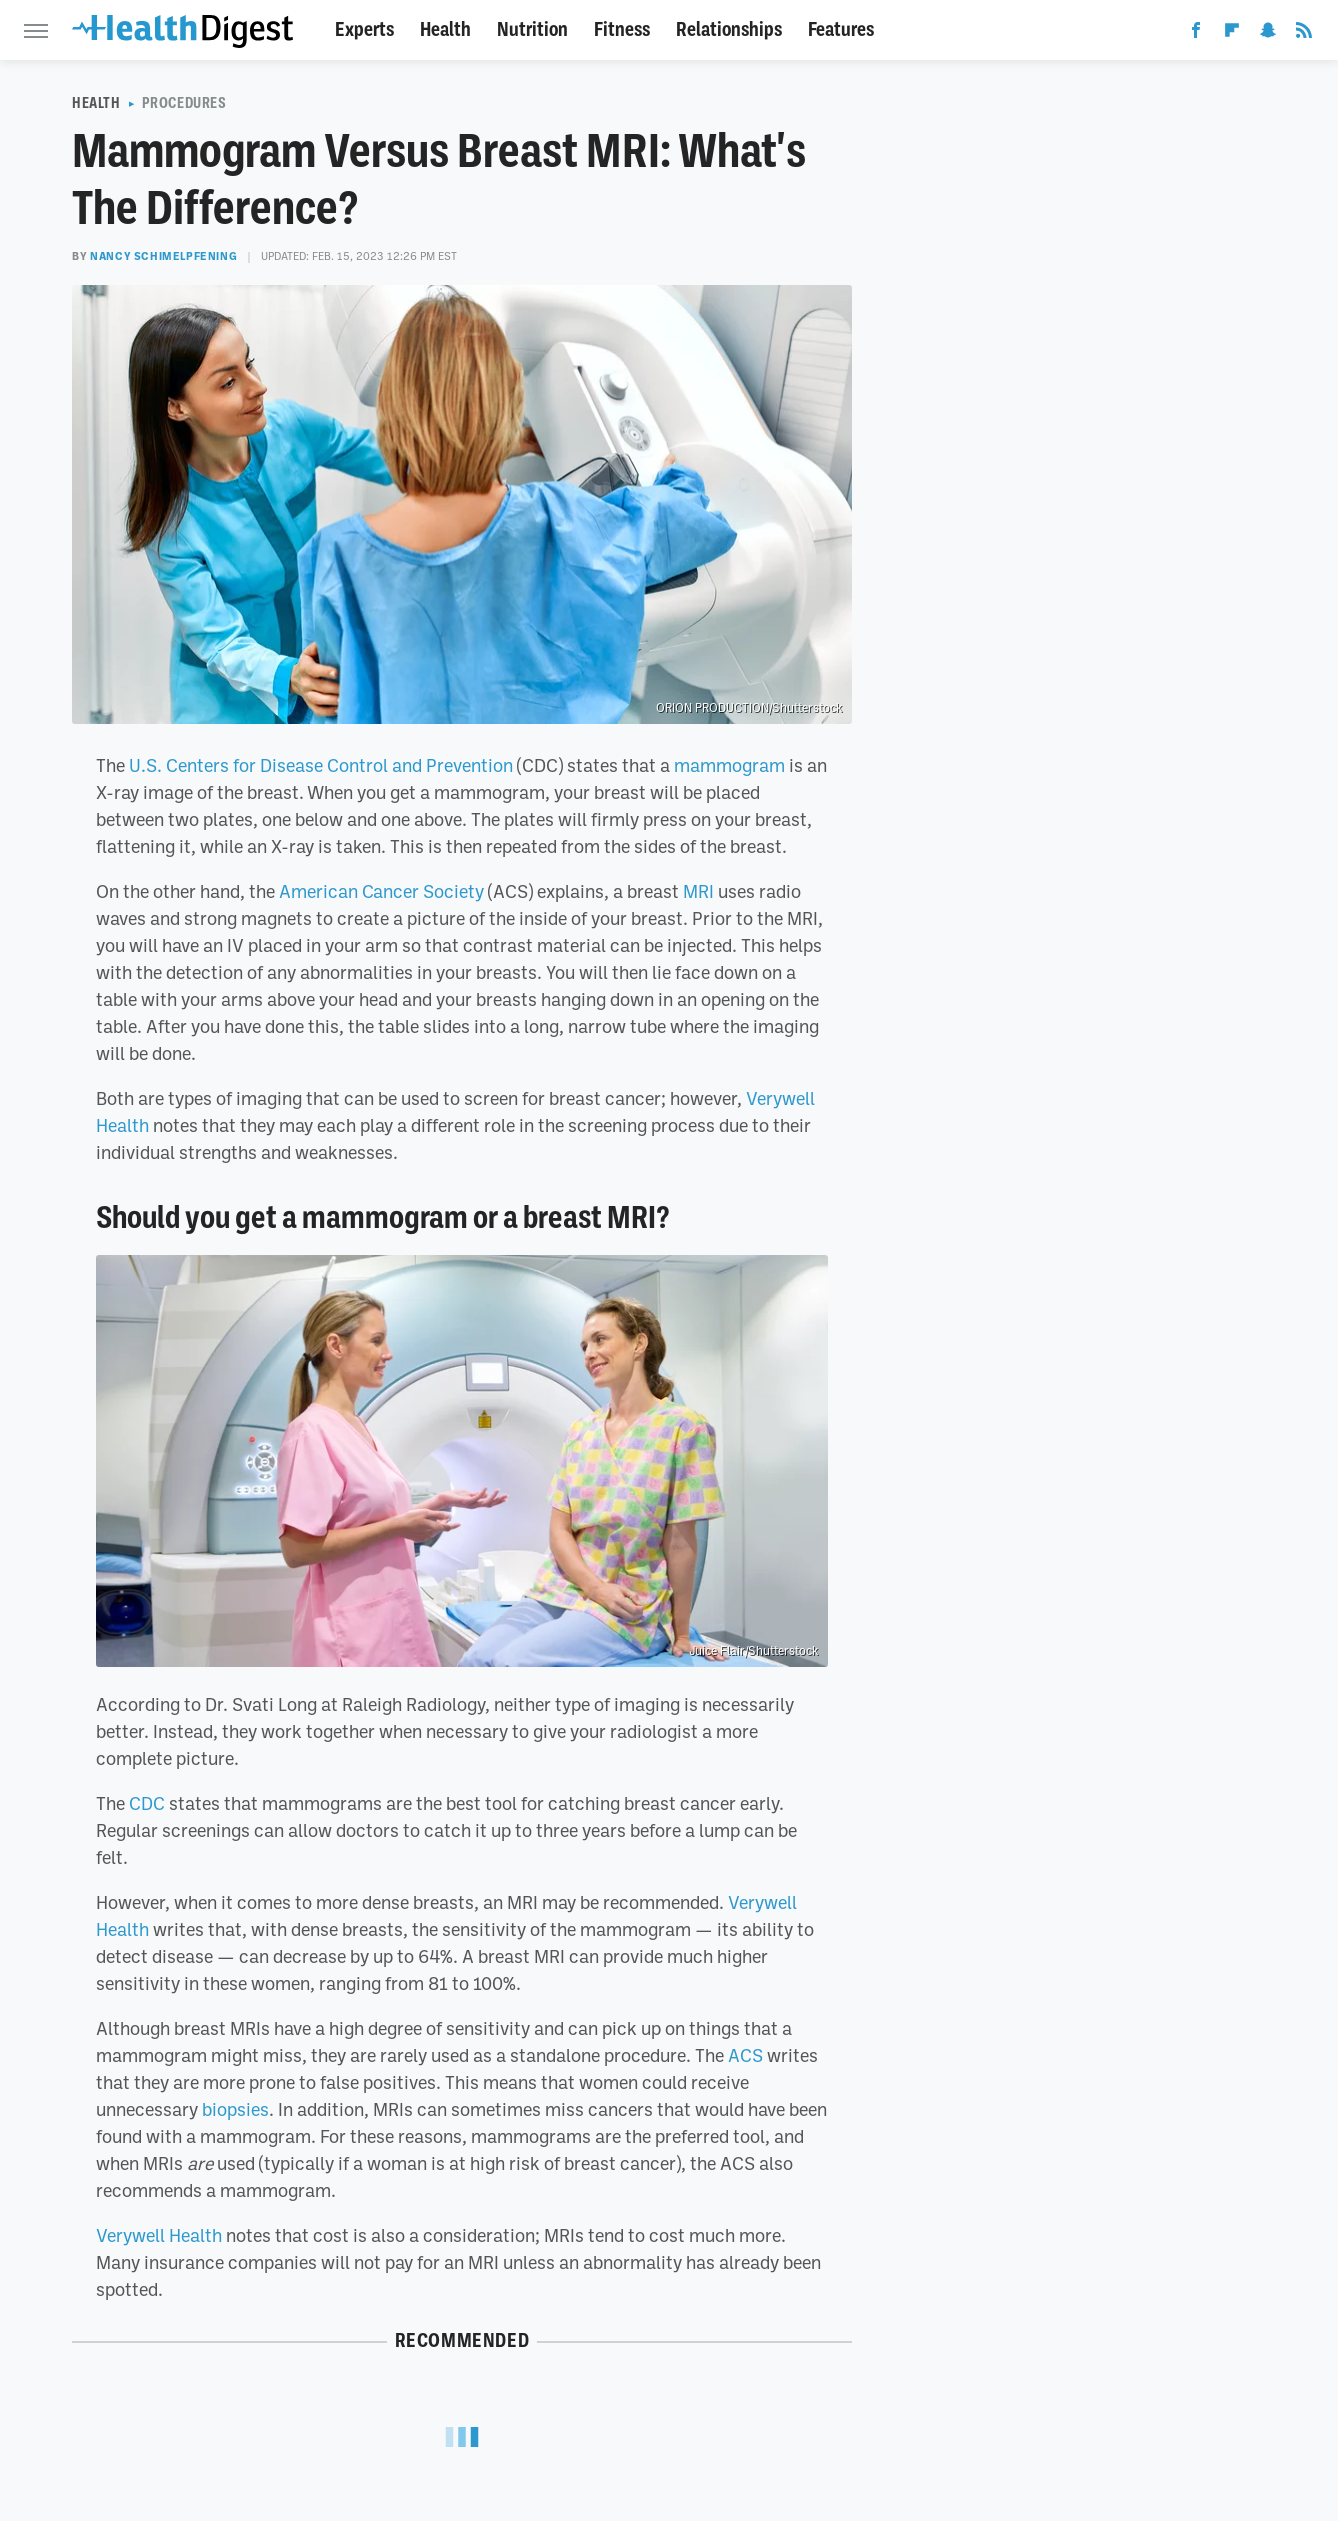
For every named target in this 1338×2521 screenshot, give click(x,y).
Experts (364, 29)
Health (445, 29)
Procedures (184, 103)
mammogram (729, 765)
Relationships (729, 29)
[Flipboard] (1232, 34)
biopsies (235, 2109)
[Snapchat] (1268, 34)
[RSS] (1304, 34)
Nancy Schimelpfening (163, 256)
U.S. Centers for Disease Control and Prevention (321, 765)
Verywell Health (159, 2235)
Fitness (622, 29)
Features (841, 29)
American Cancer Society (381, 891)
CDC (147, 1803)
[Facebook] (1196, 34)
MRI (698, 891)
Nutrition (532, 29)
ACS (745, 2055)
